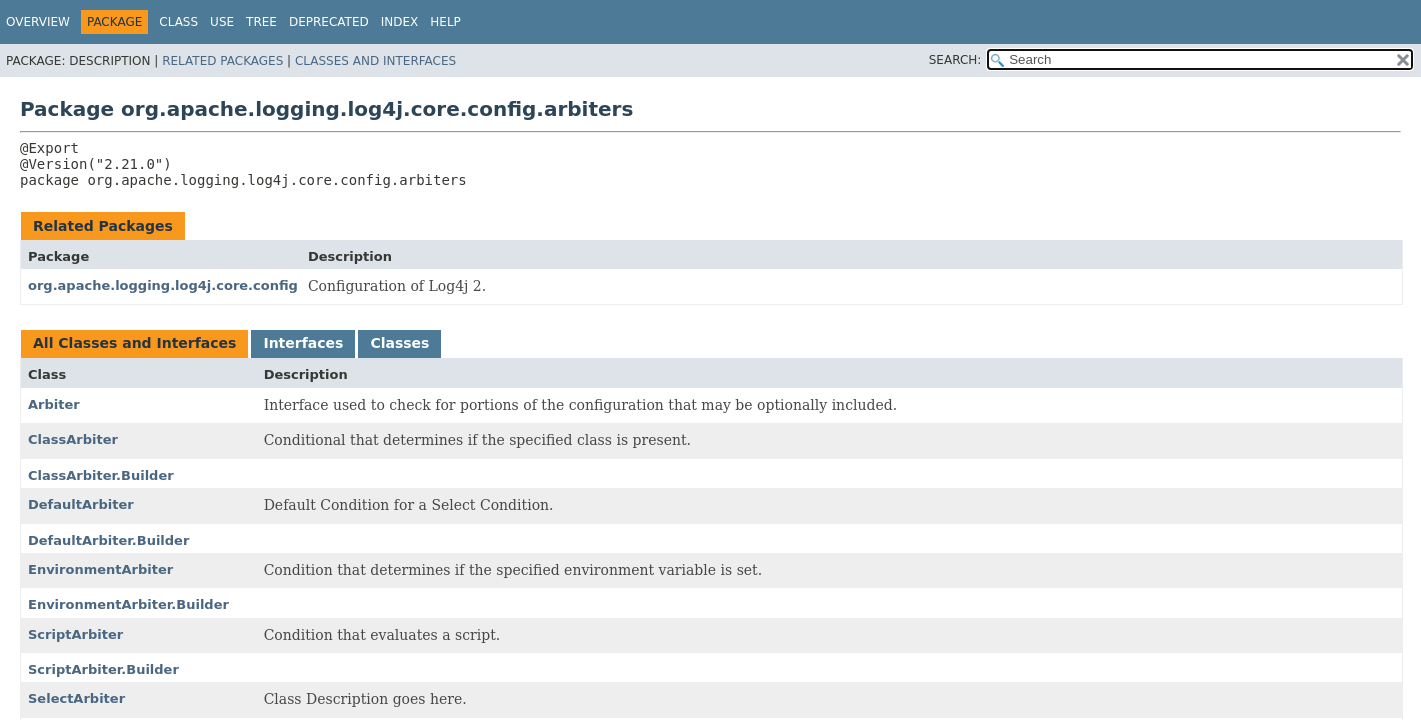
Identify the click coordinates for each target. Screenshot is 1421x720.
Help (445, 22)
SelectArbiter (76, 698)
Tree (261, 22)
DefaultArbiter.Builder (108, 540)
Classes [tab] (399, 343)
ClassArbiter (73, 439)
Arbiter (54, 404)
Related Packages (222, 61)
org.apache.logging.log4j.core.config (163, 285)
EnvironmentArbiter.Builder (128, 604)
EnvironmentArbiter (100, 569)
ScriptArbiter (75, 634)
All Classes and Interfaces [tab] (134, 343)
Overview (38, 22)
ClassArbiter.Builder (101, 475)
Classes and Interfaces (375, 61)
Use (222, 22)
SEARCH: (955, 60)
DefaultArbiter (81, 504)
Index (400, 22)
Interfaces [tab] (303, 343)
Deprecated (329, 22)
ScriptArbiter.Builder (103, 669)
